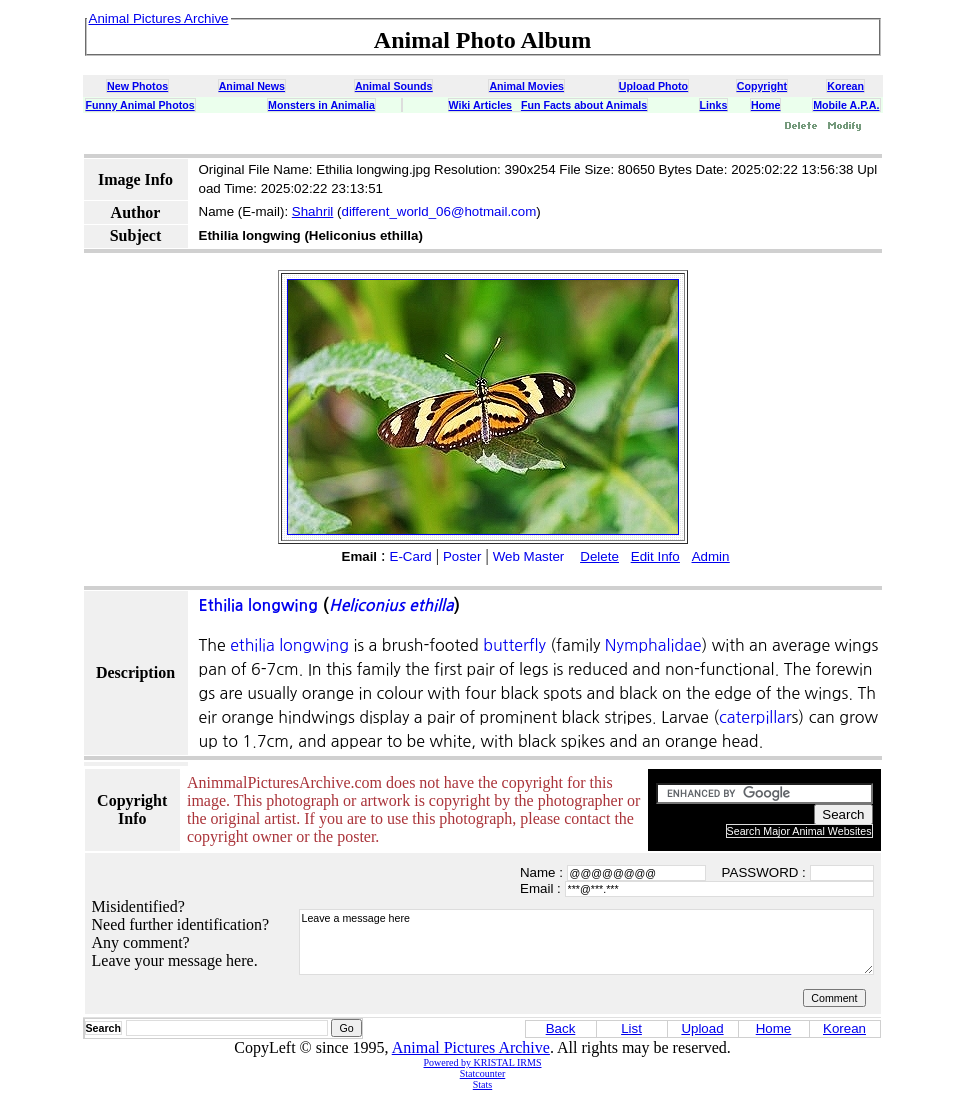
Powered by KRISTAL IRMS (483, 1062)
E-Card (411, 556)
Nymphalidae (653, 645)
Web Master (529, 556)
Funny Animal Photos (140, 105)
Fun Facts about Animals (584, 105)
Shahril (313, 211)
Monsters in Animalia (321, 105)
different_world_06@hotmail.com (438, 211)
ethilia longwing (289, 645)
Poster (462, 556)
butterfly (514, 645)
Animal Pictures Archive (471, 1047)
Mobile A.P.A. (846, 105)
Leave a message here (586, 942)
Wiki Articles (480, 105)
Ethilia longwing (258, 605)
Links (714, 105)
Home (766, 105)
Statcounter (483, 1073)
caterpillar (755, 717)
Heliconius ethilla (391, 605)
